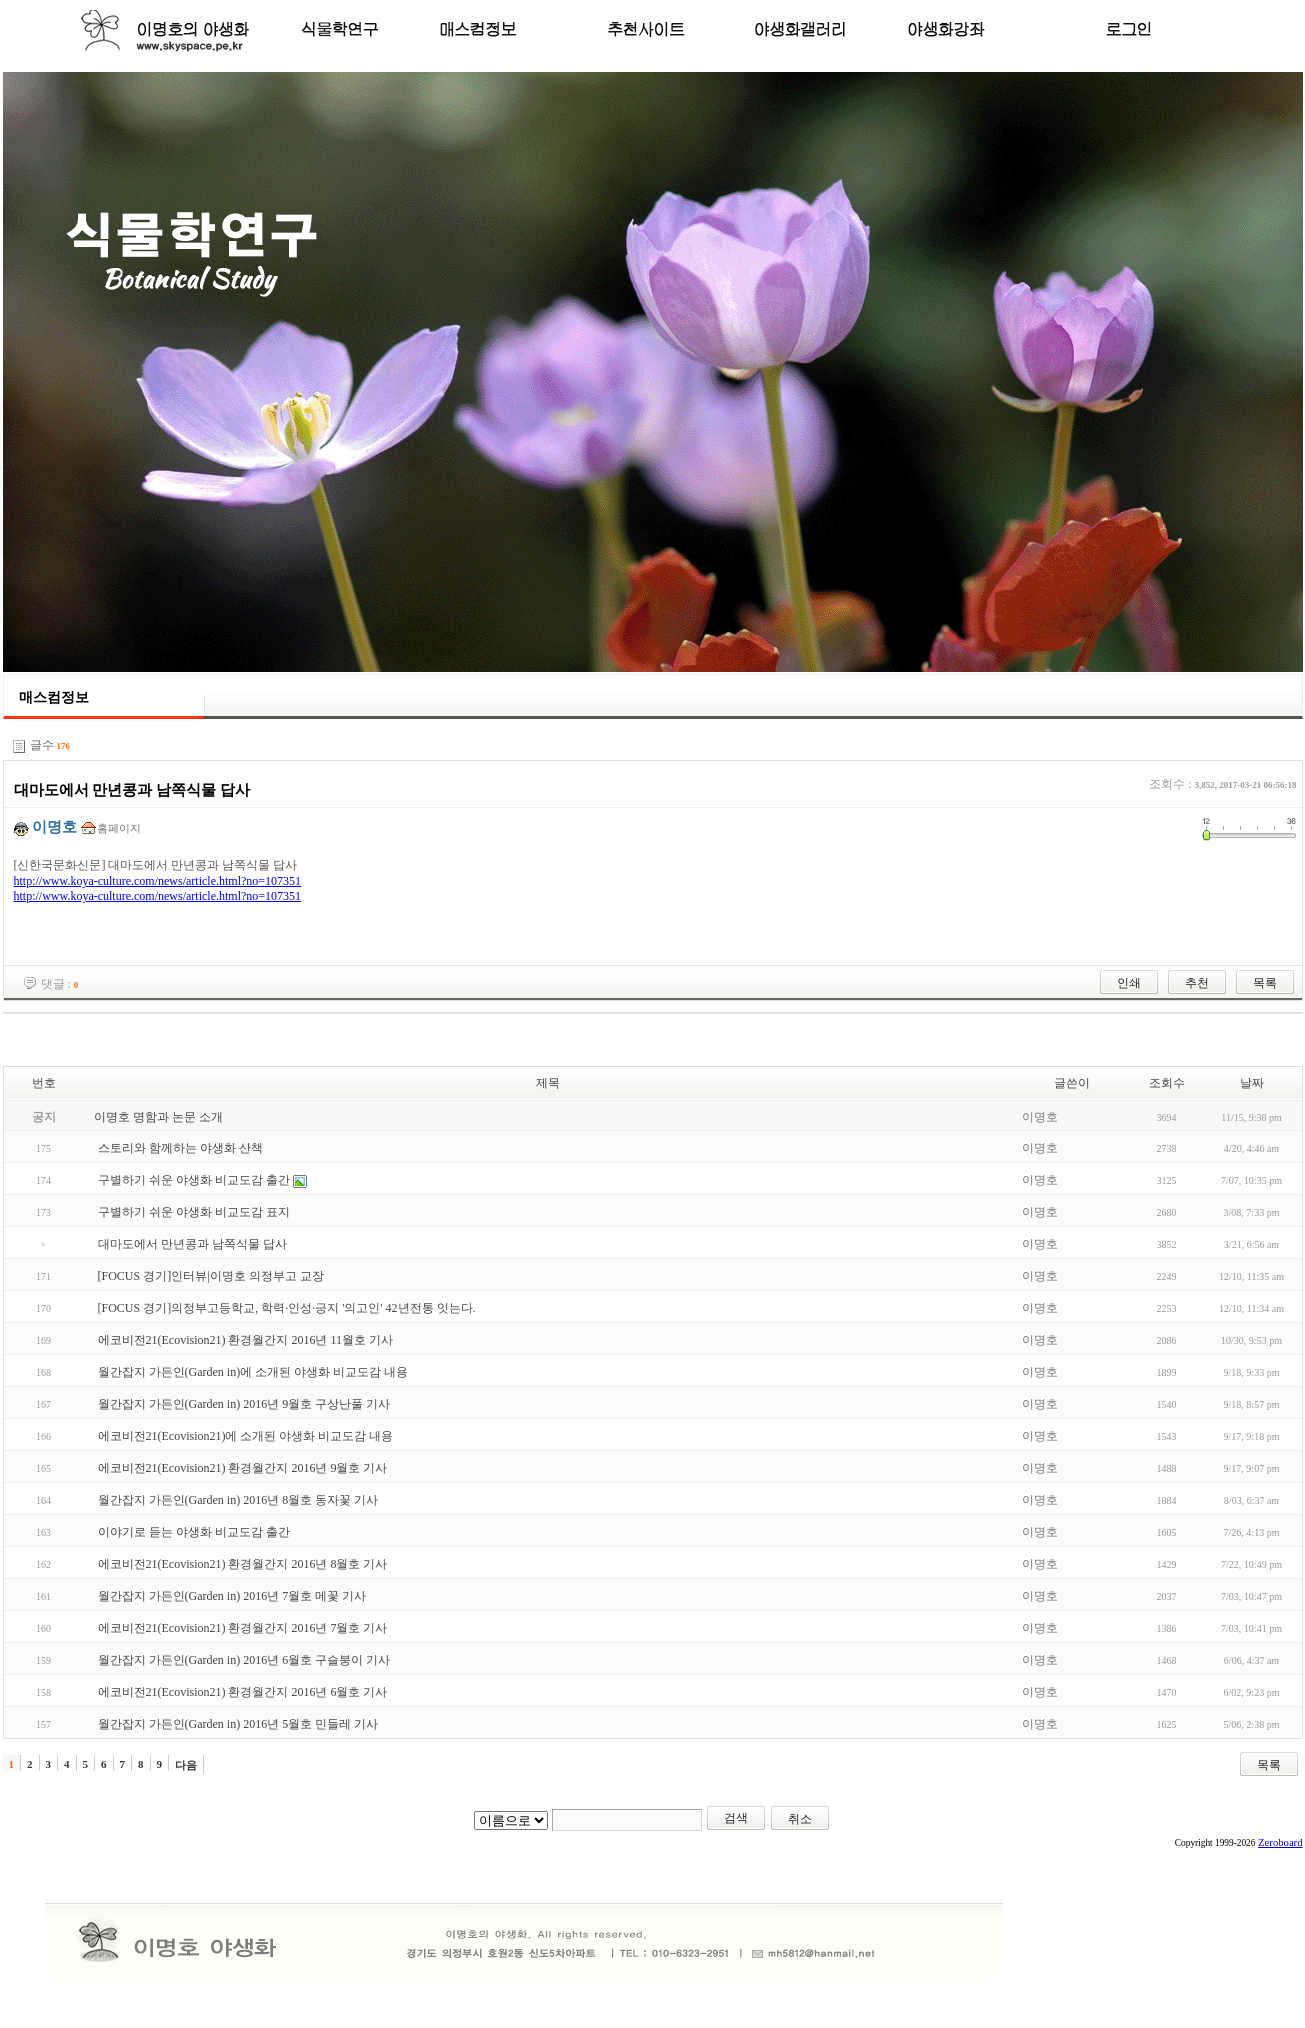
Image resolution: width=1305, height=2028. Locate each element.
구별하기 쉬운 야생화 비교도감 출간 (194, 1180)
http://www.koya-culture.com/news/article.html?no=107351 (158, 881)
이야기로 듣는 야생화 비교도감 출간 (194, 1532)
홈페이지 (119, 828)
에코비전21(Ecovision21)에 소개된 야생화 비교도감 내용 (246, 1436)
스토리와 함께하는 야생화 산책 (180, 1148)
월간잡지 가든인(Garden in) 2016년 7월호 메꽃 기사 (232, 1596)
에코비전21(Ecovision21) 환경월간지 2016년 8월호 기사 (243, 1564)
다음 (186, 1765)
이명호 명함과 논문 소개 (158, 1117)
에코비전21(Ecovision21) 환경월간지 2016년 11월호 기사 (246, 1340)
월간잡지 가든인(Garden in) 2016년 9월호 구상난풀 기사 (244, 1404)
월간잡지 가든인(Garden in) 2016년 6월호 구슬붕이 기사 (244, 1660)
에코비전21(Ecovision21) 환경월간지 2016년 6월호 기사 (243, 1692)
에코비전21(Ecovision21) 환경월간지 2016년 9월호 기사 (243, 1468)
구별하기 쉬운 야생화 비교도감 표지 (194, 1212)
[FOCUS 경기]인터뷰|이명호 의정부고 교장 (211, 1276)
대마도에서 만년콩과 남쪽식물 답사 (192, 1244)
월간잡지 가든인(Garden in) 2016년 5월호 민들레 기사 (238, 1724)
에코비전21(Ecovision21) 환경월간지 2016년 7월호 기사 (243, 1628)
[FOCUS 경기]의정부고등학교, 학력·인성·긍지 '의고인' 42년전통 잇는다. (287, 1308)
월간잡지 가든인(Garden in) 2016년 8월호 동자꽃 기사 (238, 1500)
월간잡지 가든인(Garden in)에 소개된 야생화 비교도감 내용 (253, 1372)
